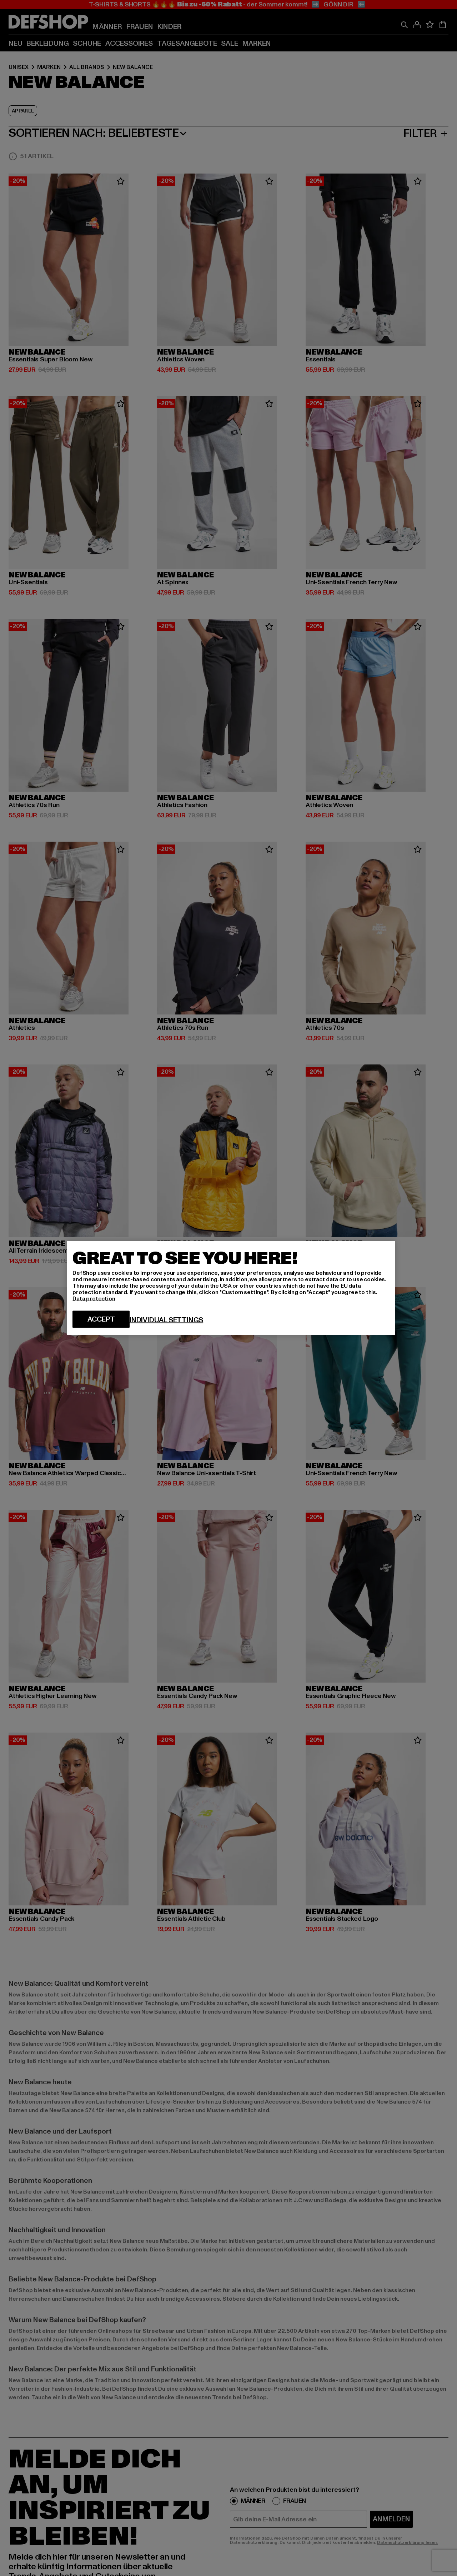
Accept (101, 1319)
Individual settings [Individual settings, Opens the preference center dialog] (166, 1320)
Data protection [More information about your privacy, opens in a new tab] (93, 1299)
